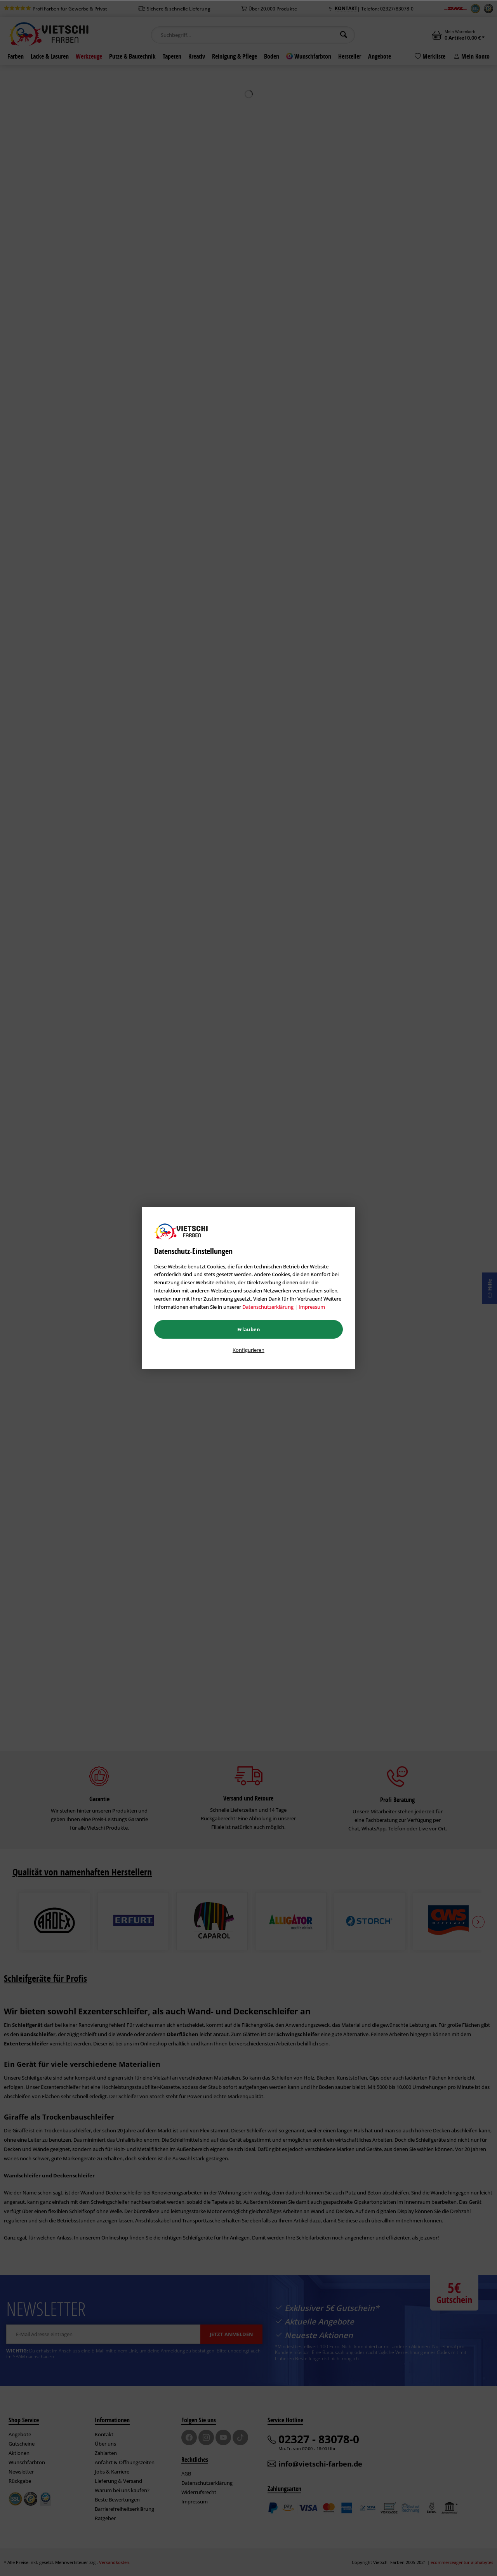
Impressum (312, 1306)
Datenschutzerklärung (268, 1306)
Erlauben (248, 1329)
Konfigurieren (248, 1349)
